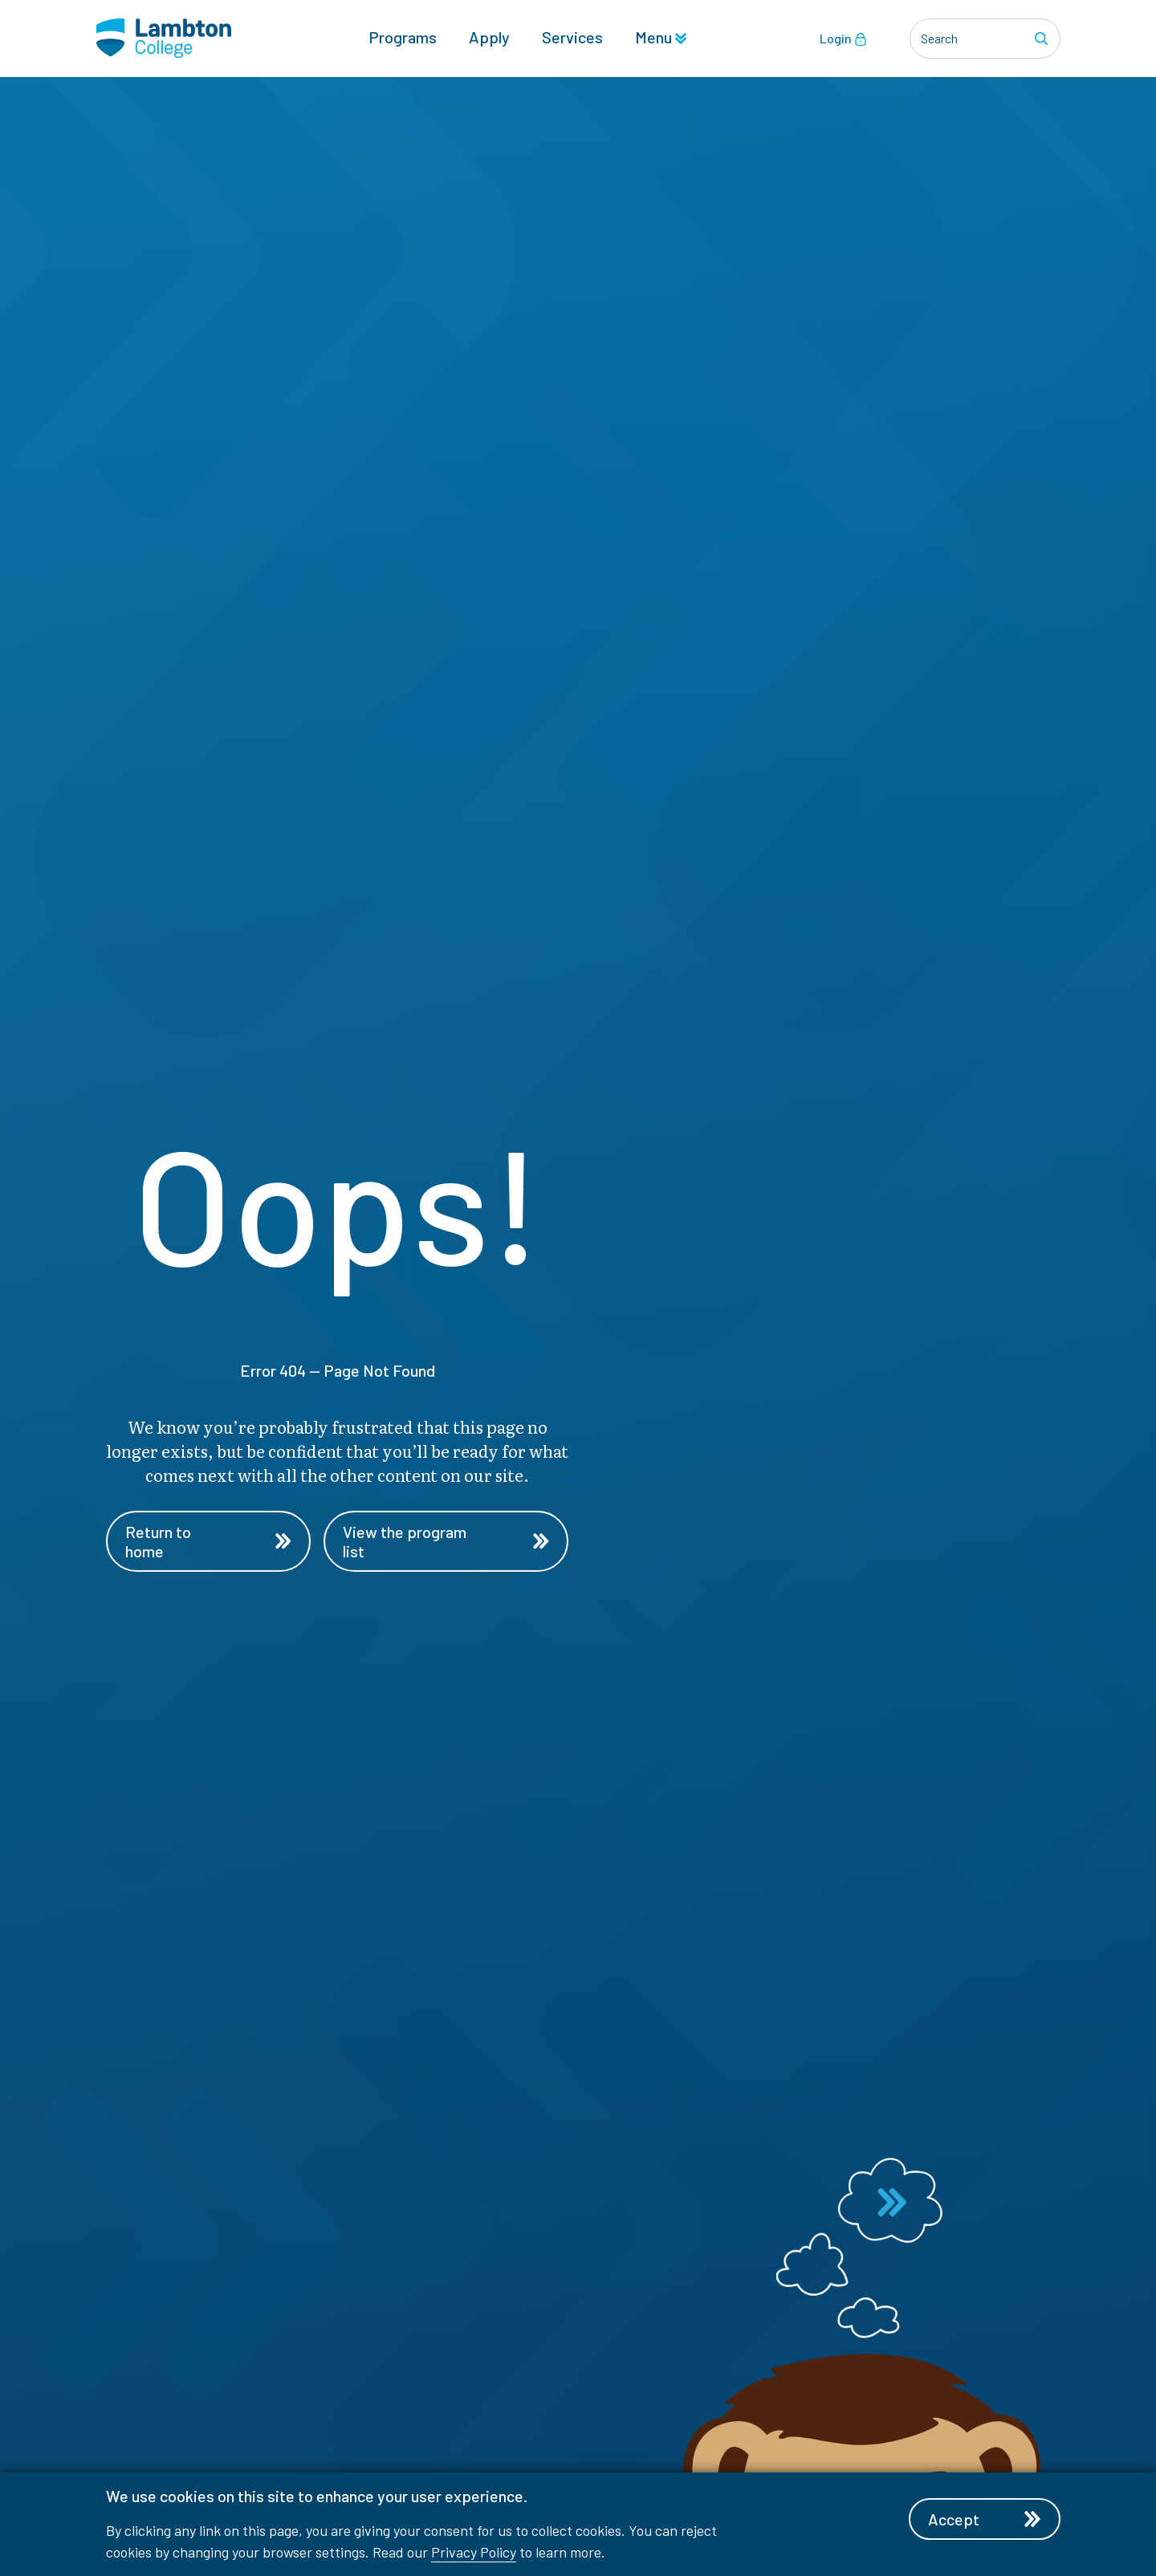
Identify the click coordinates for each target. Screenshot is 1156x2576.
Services (572, 37)
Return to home (208, 1541)
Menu (660, 37)
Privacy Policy (473, 2552)
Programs (402, 37)
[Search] (1044, 38)
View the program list (445, 1541)
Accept (984, 2519)
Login (843, 39)
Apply (489, 37)
